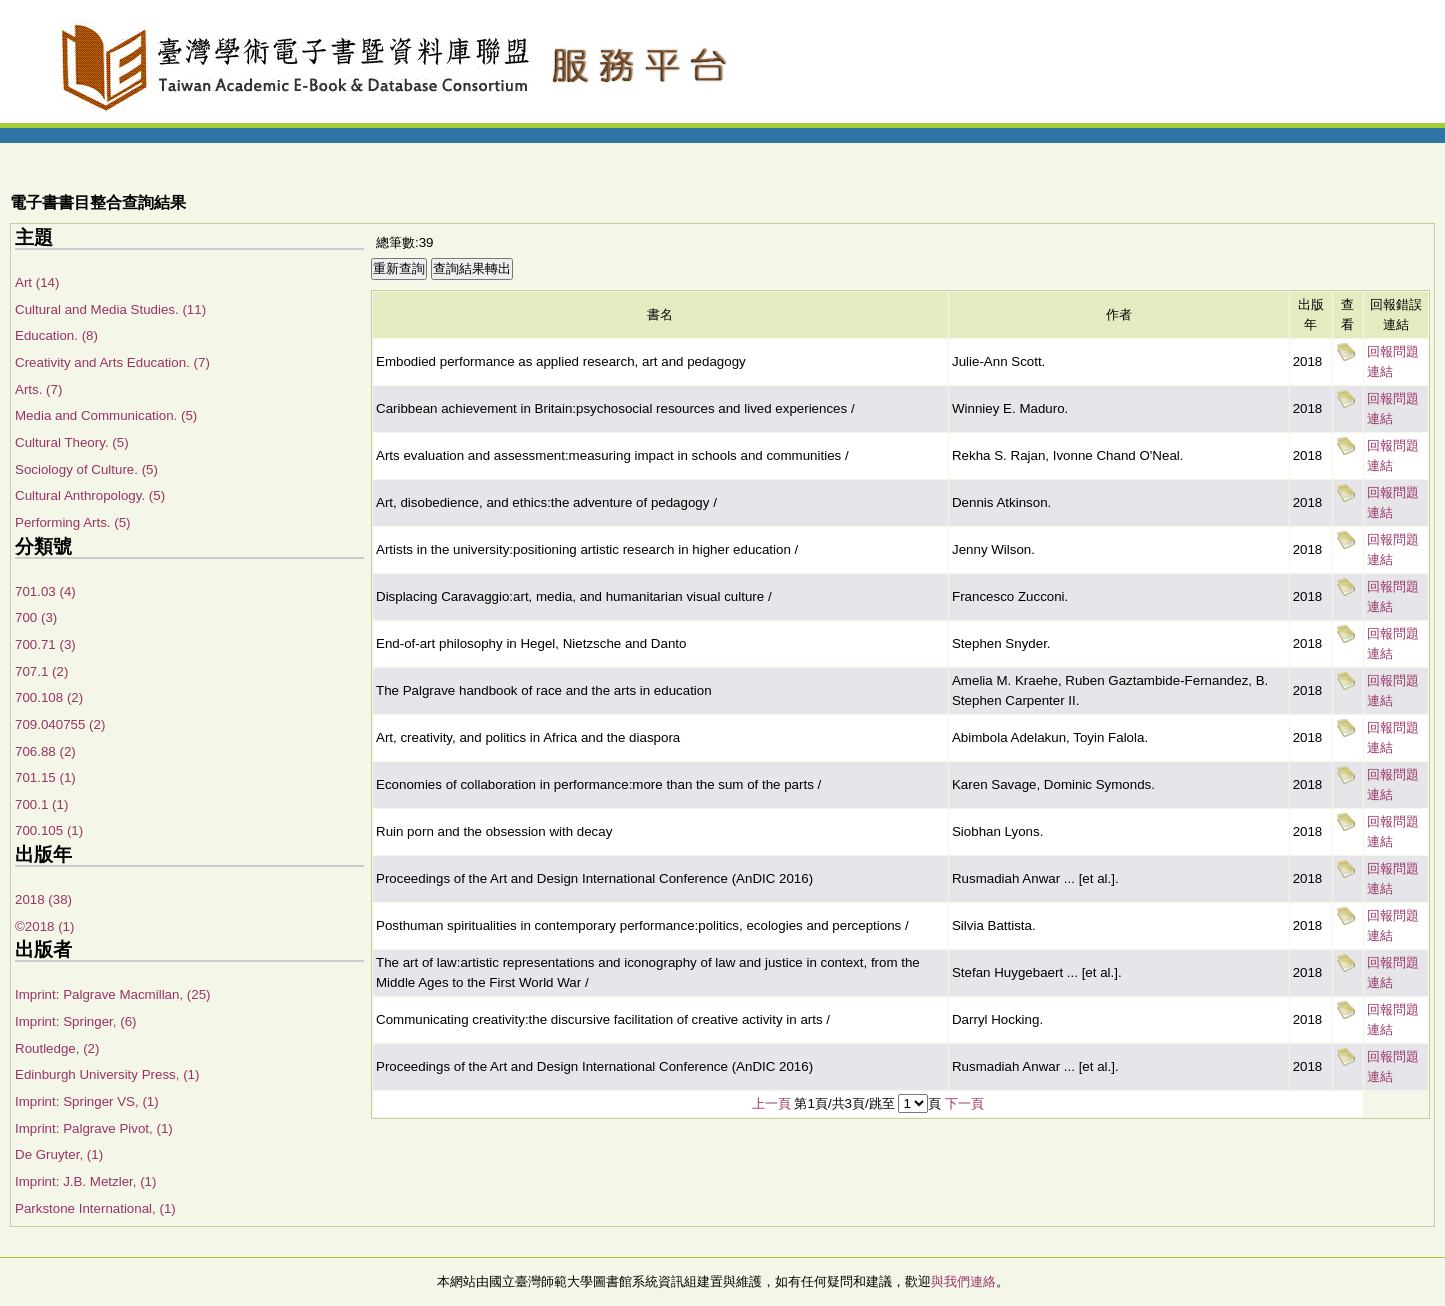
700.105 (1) (49, 830)
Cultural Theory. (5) (72, 442)
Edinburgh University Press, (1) (107, 1074)
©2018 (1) (44, 926)
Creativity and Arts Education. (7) (112, 362)
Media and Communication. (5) (106, 415)
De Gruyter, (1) (59, 1154)
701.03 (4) (45, 591)
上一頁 (771, 1103)
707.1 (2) (41, 671)
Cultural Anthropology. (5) (90, 495)
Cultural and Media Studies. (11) (110, 309)
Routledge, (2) (57, 1048)
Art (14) (37, 282)
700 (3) (36, 617)
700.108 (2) (49, 697)
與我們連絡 (963, 1281)
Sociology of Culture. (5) (86, 469)
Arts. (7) (38, 389)
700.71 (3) (45, 644)
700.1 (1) (41, 804)
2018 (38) (43, 899)
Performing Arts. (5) (73, 522)
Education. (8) (56, 335)
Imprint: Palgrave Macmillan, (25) (113, 994)
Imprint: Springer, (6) (75, 1021)
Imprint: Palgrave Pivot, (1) (94, 1128)
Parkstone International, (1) (95, 1208)
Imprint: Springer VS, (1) (87, 1101)
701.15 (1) (45, 777)
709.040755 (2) (60, 724)
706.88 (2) (45, 751)
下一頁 (964, 1103)
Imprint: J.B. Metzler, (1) (85, 1181)
